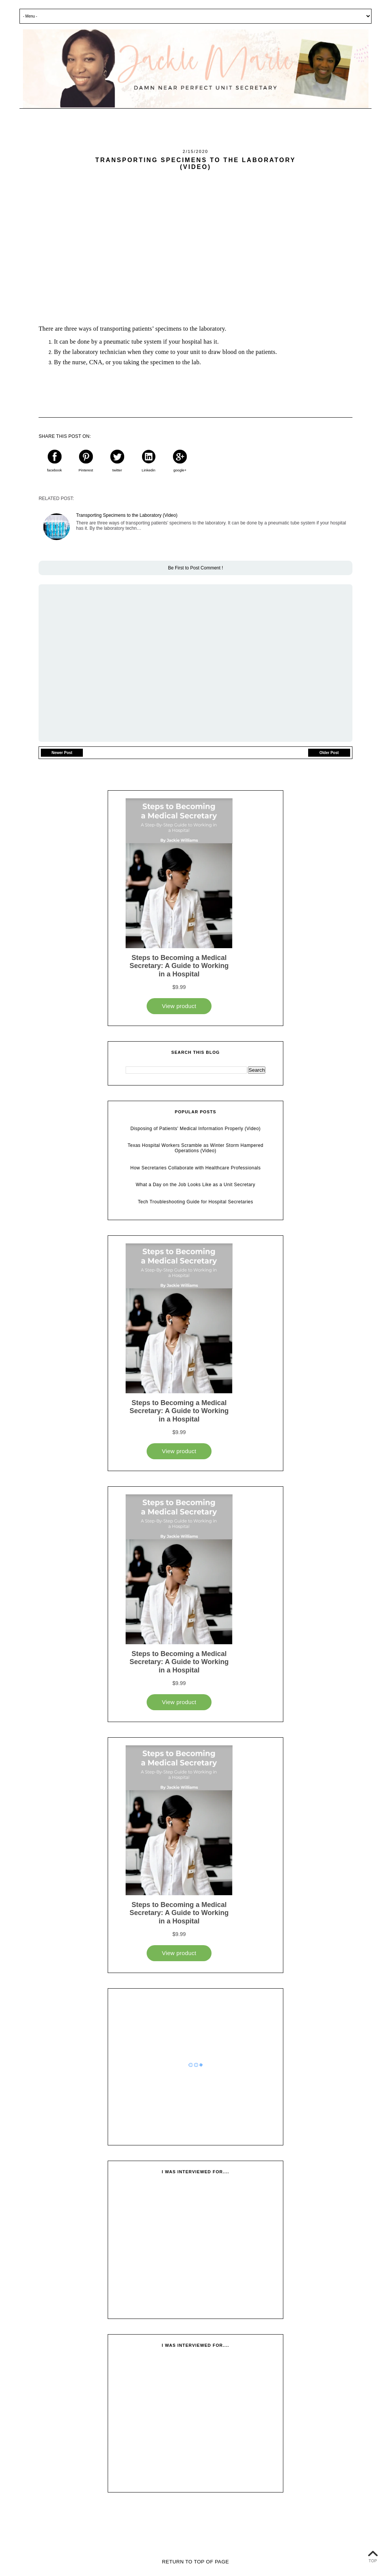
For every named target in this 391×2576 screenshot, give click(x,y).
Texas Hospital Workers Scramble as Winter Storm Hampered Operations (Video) (195, 1148)
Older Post (329, 753)
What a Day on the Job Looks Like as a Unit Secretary (195, 1184)
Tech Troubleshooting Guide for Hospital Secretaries (195, 1201)
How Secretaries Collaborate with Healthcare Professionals (195, 1168)
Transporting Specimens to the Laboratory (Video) (126, 515)
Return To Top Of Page (195, 2562)
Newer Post (62, 753)
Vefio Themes (231, 2552)
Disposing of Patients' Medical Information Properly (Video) (195, 1128)
